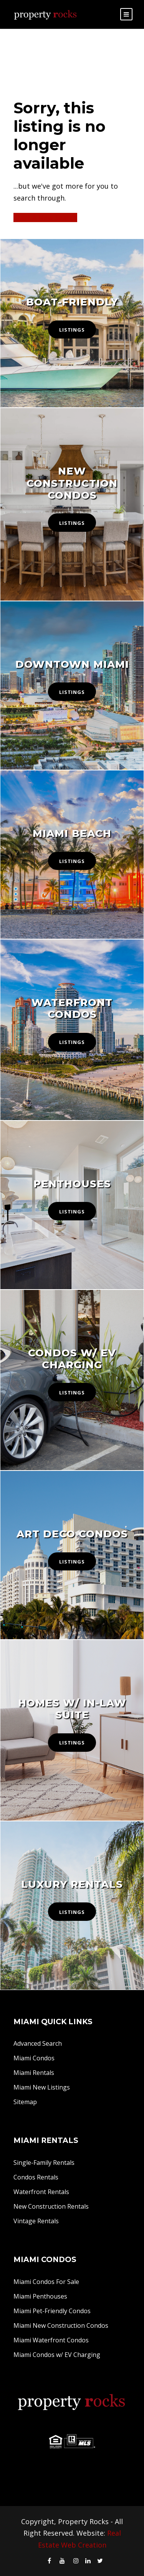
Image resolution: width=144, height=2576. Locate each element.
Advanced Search (37, 2043)
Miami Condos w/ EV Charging (56, 2354)
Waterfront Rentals (41, 2192)
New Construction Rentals (51, 2206)
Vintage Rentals (36, 2221)
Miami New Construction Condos (60, 2325)
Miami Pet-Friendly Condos (52, 2311)
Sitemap (25, 2102)
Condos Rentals (35, 2177)
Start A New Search (45, 217)
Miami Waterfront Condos (51, 2340)
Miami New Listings (41, 2087)
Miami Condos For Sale (46, 2281)
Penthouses (72, 1184)
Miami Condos (34, 2058)
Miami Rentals (33, 2072)
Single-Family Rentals (43, 2162)
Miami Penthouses (40, 2296)
